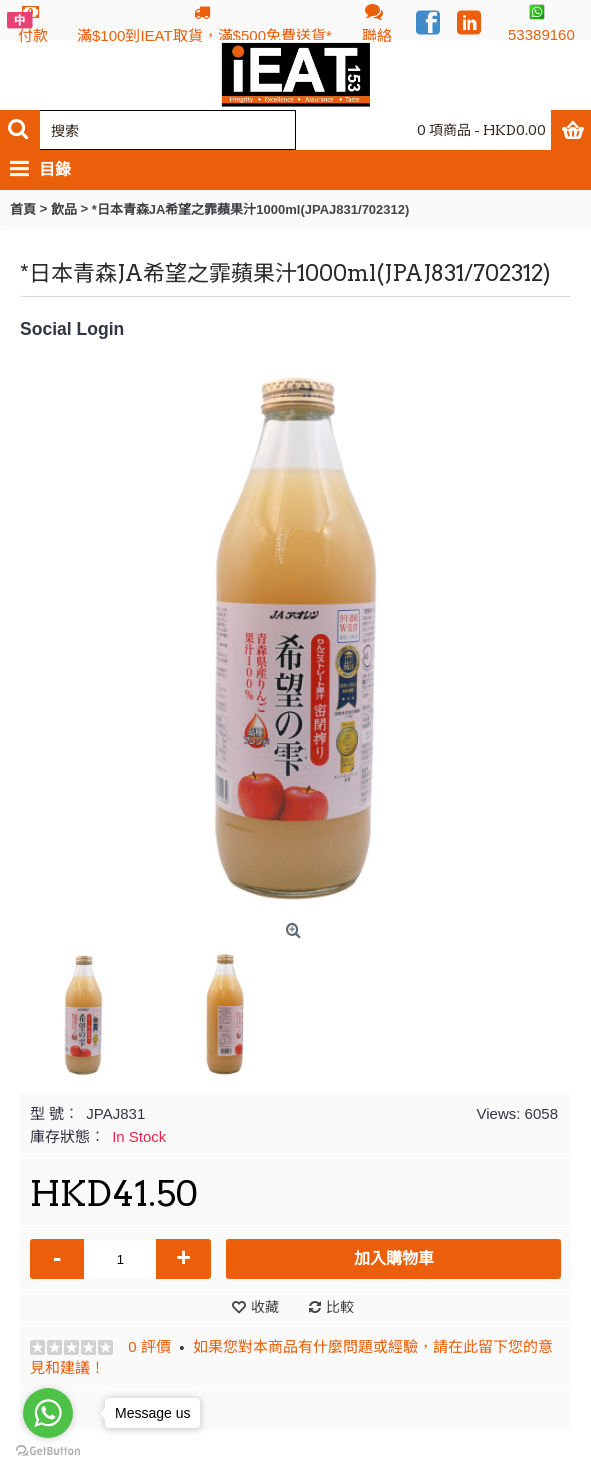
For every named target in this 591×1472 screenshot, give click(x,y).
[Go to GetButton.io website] (48, 1451)
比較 (340, 1307)
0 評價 (149, 1346)
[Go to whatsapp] (48, 1413)
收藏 (265, 1307)
